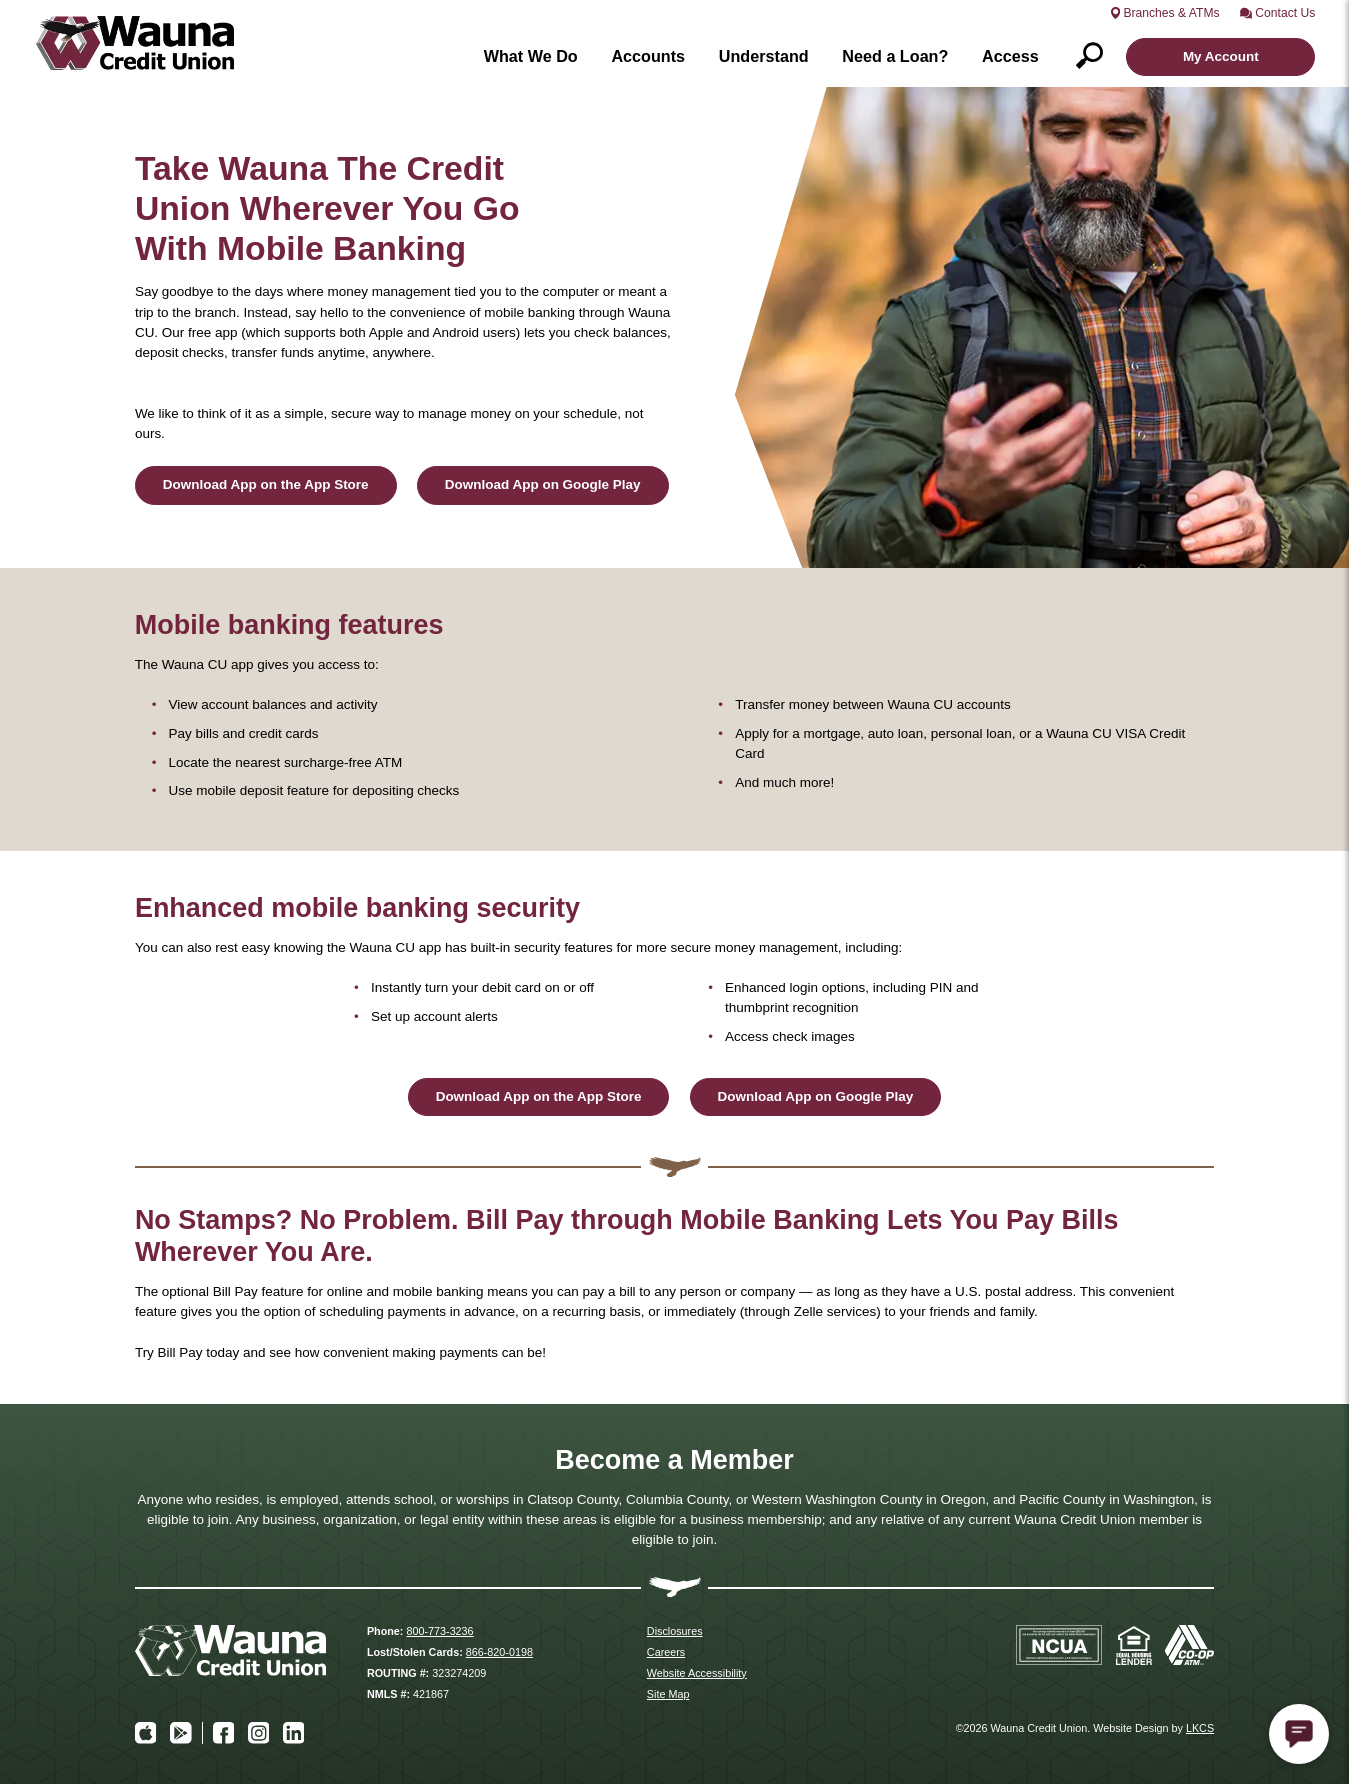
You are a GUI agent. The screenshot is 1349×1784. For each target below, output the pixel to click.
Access (1010, 56)
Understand (764, 56)
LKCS (1200, 1728)
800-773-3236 (439, 1631)
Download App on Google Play (543, 484)
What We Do (531, 56)
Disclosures (675, 1631)
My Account (1221, 56)
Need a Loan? (895, 56)
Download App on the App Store (266, 484)
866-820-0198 (499, 1652)
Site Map (668, 1694)
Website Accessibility (697, 1673)
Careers (666, 1652)
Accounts (648, 56)
